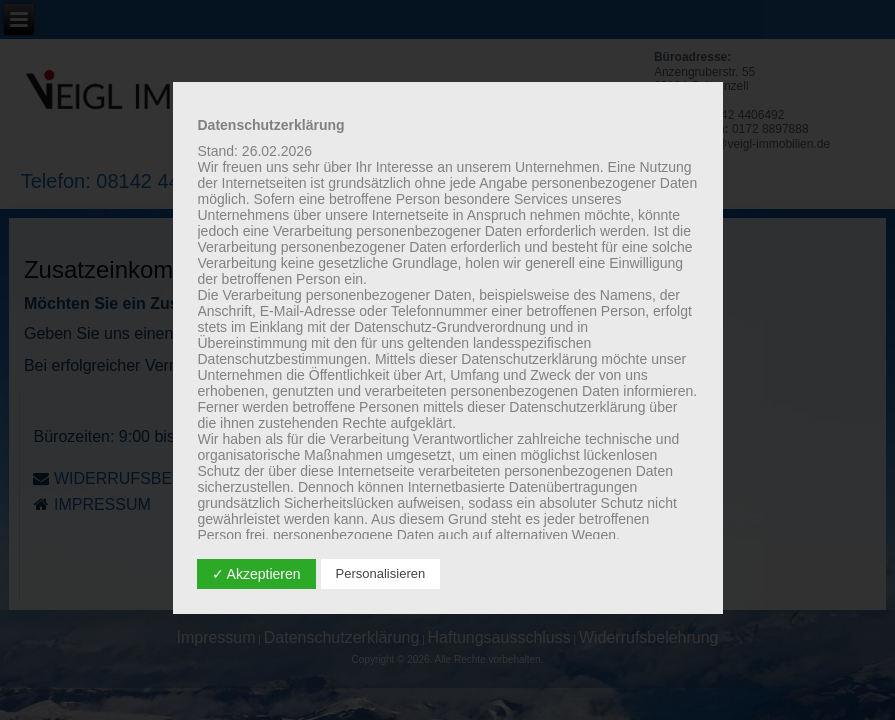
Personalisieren (381, 573)
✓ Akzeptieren (256, 574)
